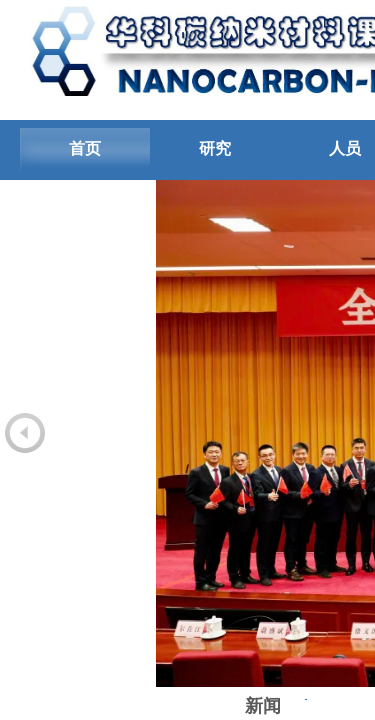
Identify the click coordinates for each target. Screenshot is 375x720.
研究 (215, 148)
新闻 (263, 706)
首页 (85, 148)
